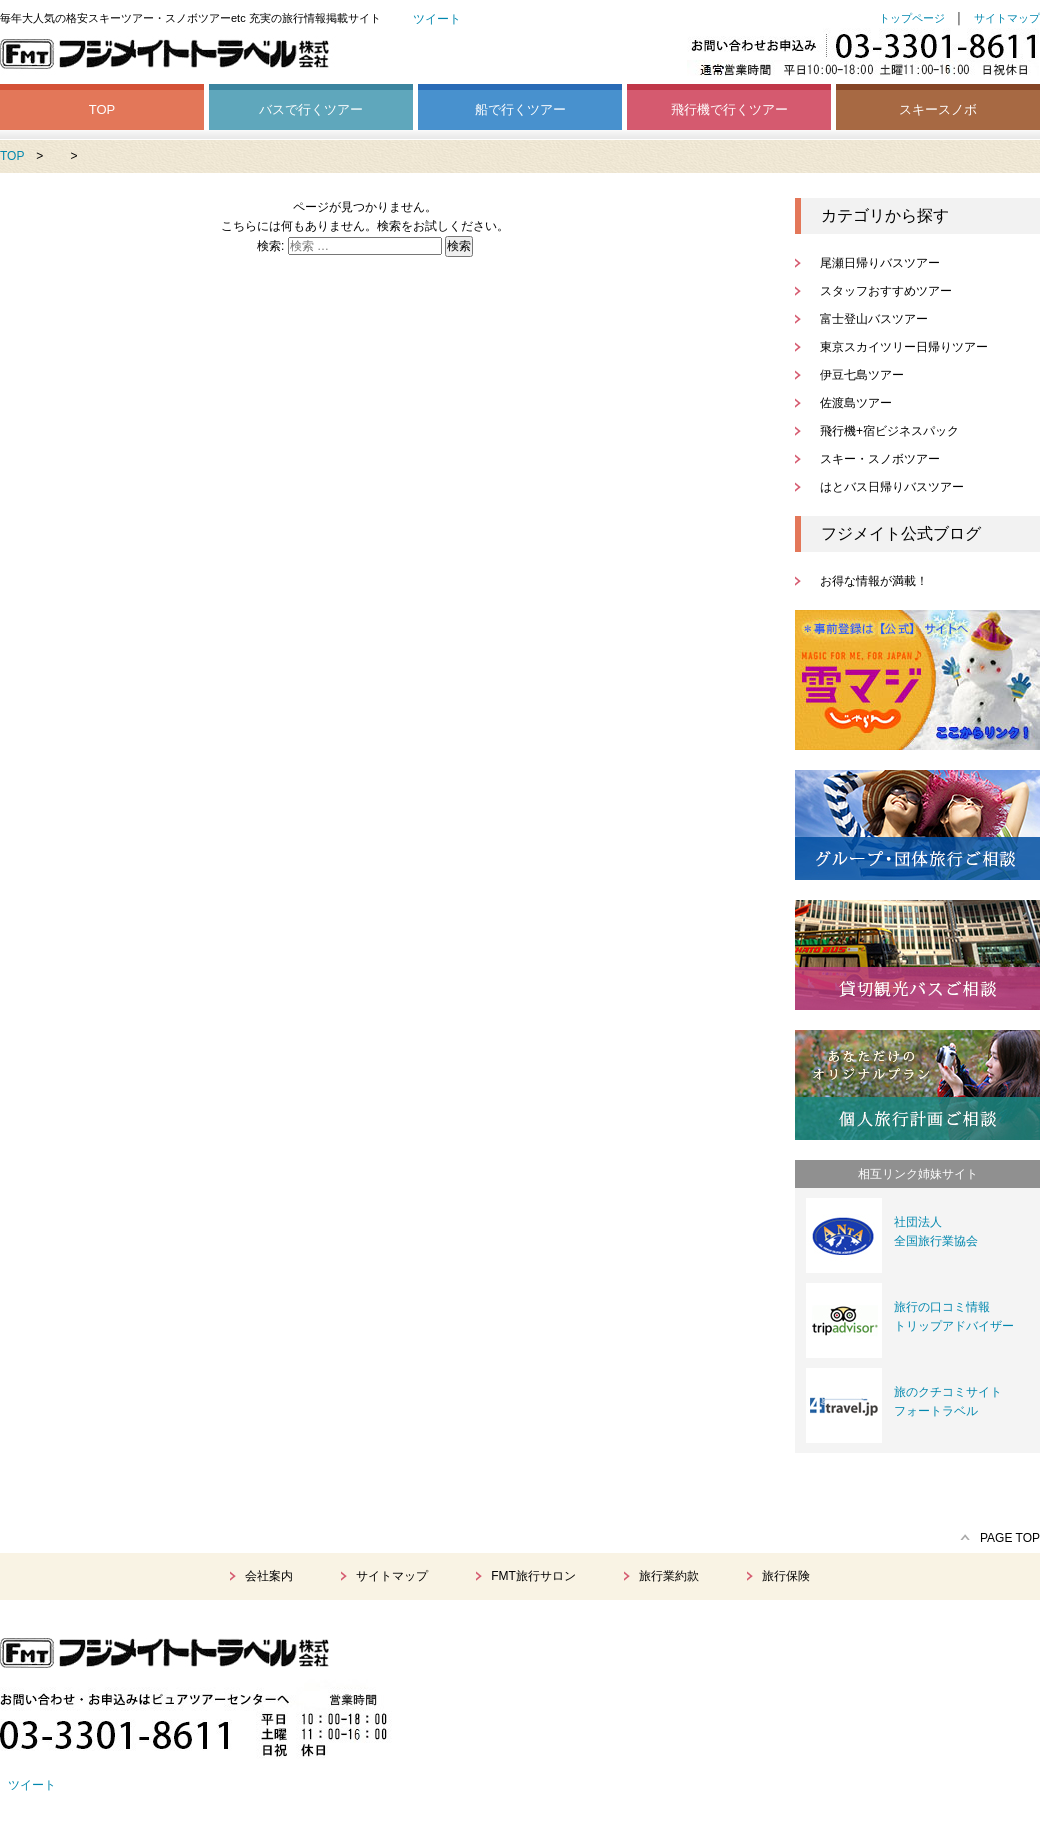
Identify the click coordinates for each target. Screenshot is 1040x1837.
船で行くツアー (520, 109)
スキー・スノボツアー (880, 459)
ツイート (437, 19)
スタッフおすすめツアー (886, 291)
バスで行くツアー (311, 109)
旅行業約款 (669, 1576)
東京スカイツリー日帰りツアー (904, 347)
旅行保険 (786, 1576)
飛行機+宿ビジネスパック (889, 431)
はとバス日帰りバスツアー (892, 487)
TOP (102, 109)
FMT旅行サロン (533, 1576)
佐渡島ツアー (856, 403)
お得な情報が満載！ (874, 581)
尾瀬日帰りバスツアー (880, 263)
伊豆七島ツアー (862, 375)
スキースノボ (938, 109)
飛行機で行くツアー (729, 109)
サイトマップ (1007, 18)
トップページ (912, 18)
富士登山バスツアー (874, 319)
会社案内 (269, 1576)
